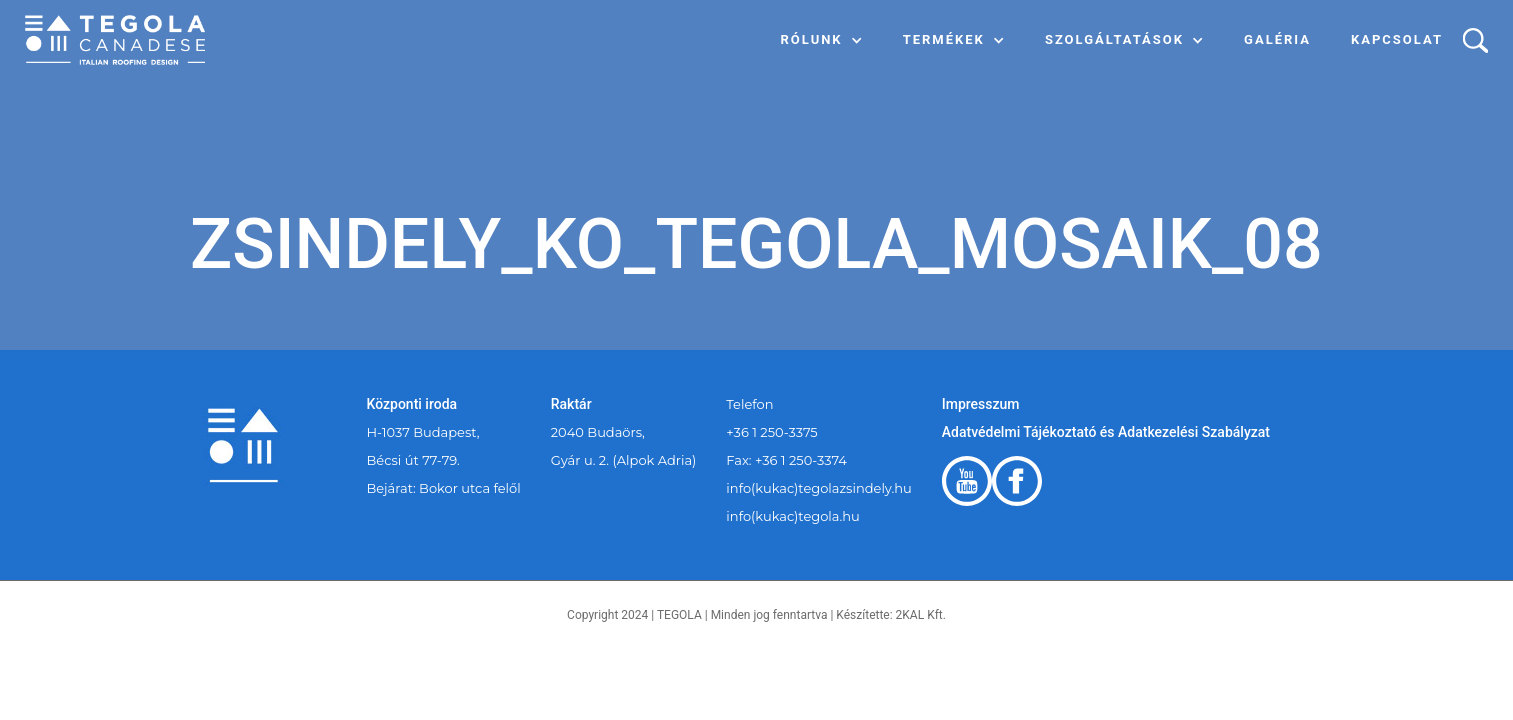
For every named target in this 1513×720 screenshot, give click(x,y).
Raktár (571, 404)
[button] (822, 40)
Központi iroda (412, 404)
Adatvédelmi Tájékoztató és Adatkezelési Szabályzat (1106, 432)
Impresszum (981, 404)
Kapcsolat (1397, 39)
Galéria (1277, 39)
